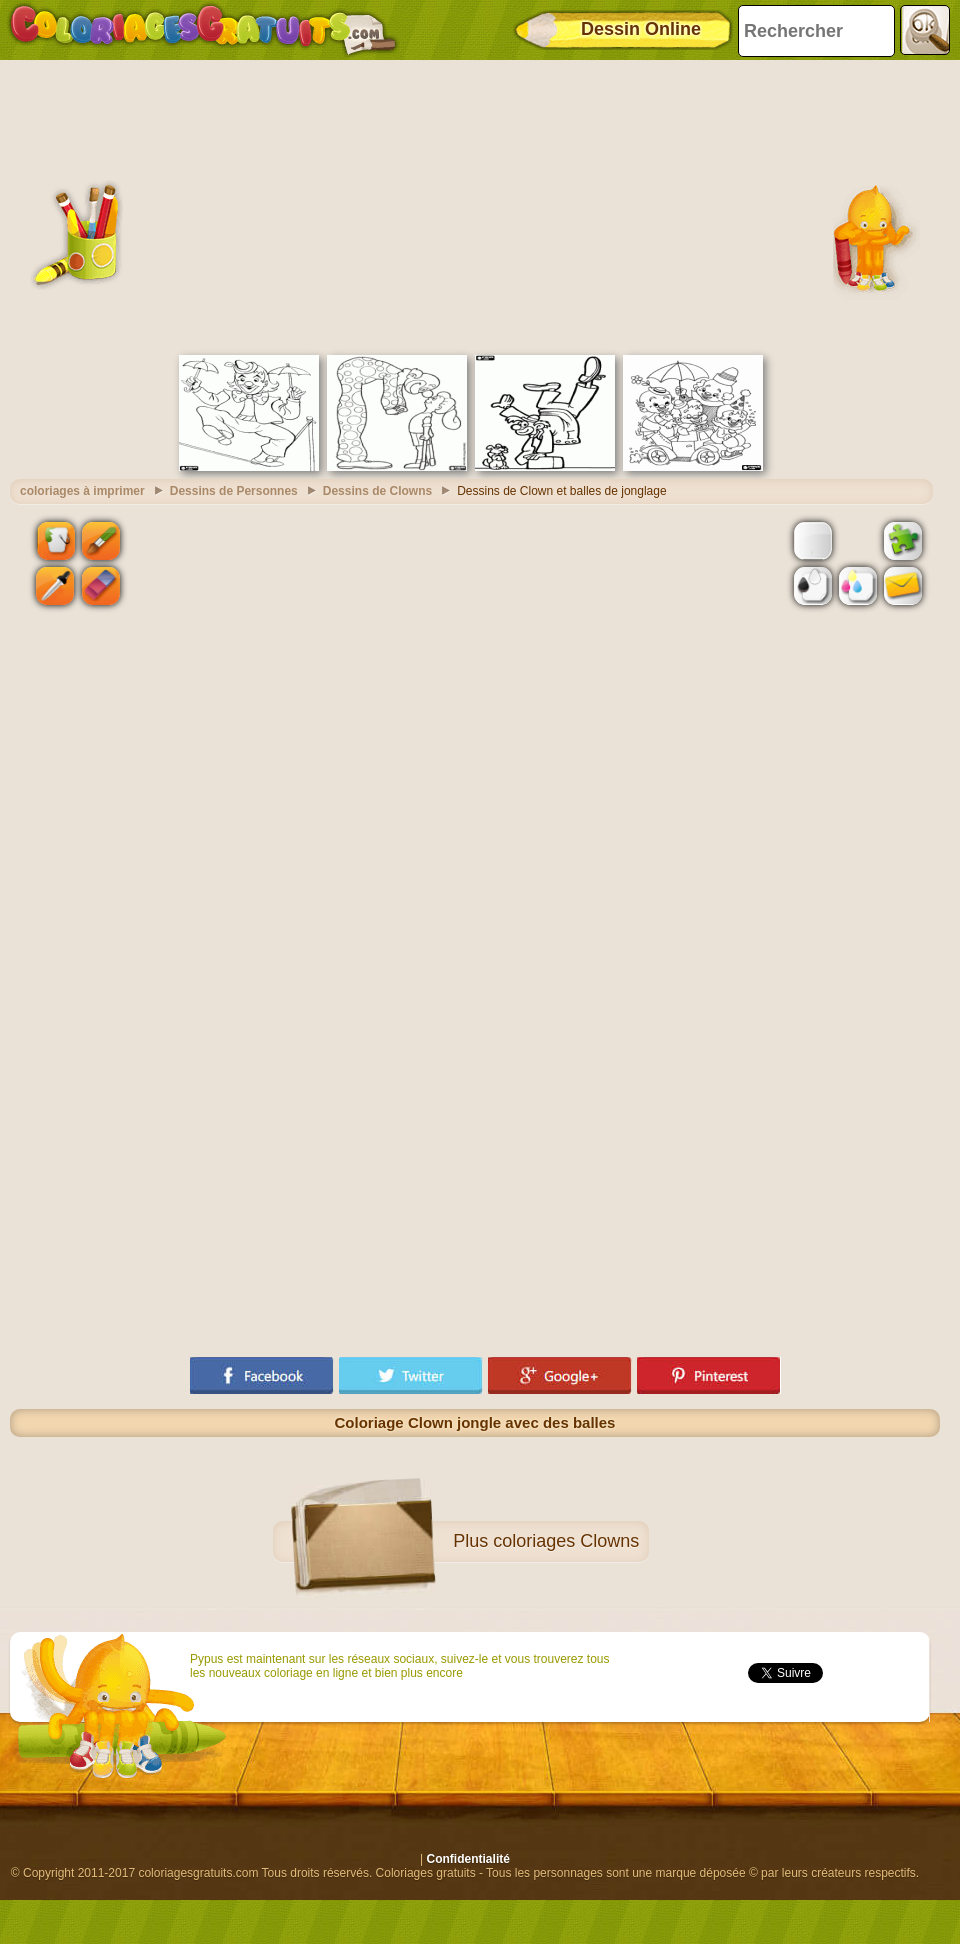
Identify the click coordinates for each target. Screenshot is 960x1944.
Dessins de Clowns (377, 491)
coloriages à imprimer (82, 491)
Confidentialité (468, 1859)
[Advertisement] (475, 205)
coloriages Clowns (566, 1541)
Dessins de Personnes (234, 491)
